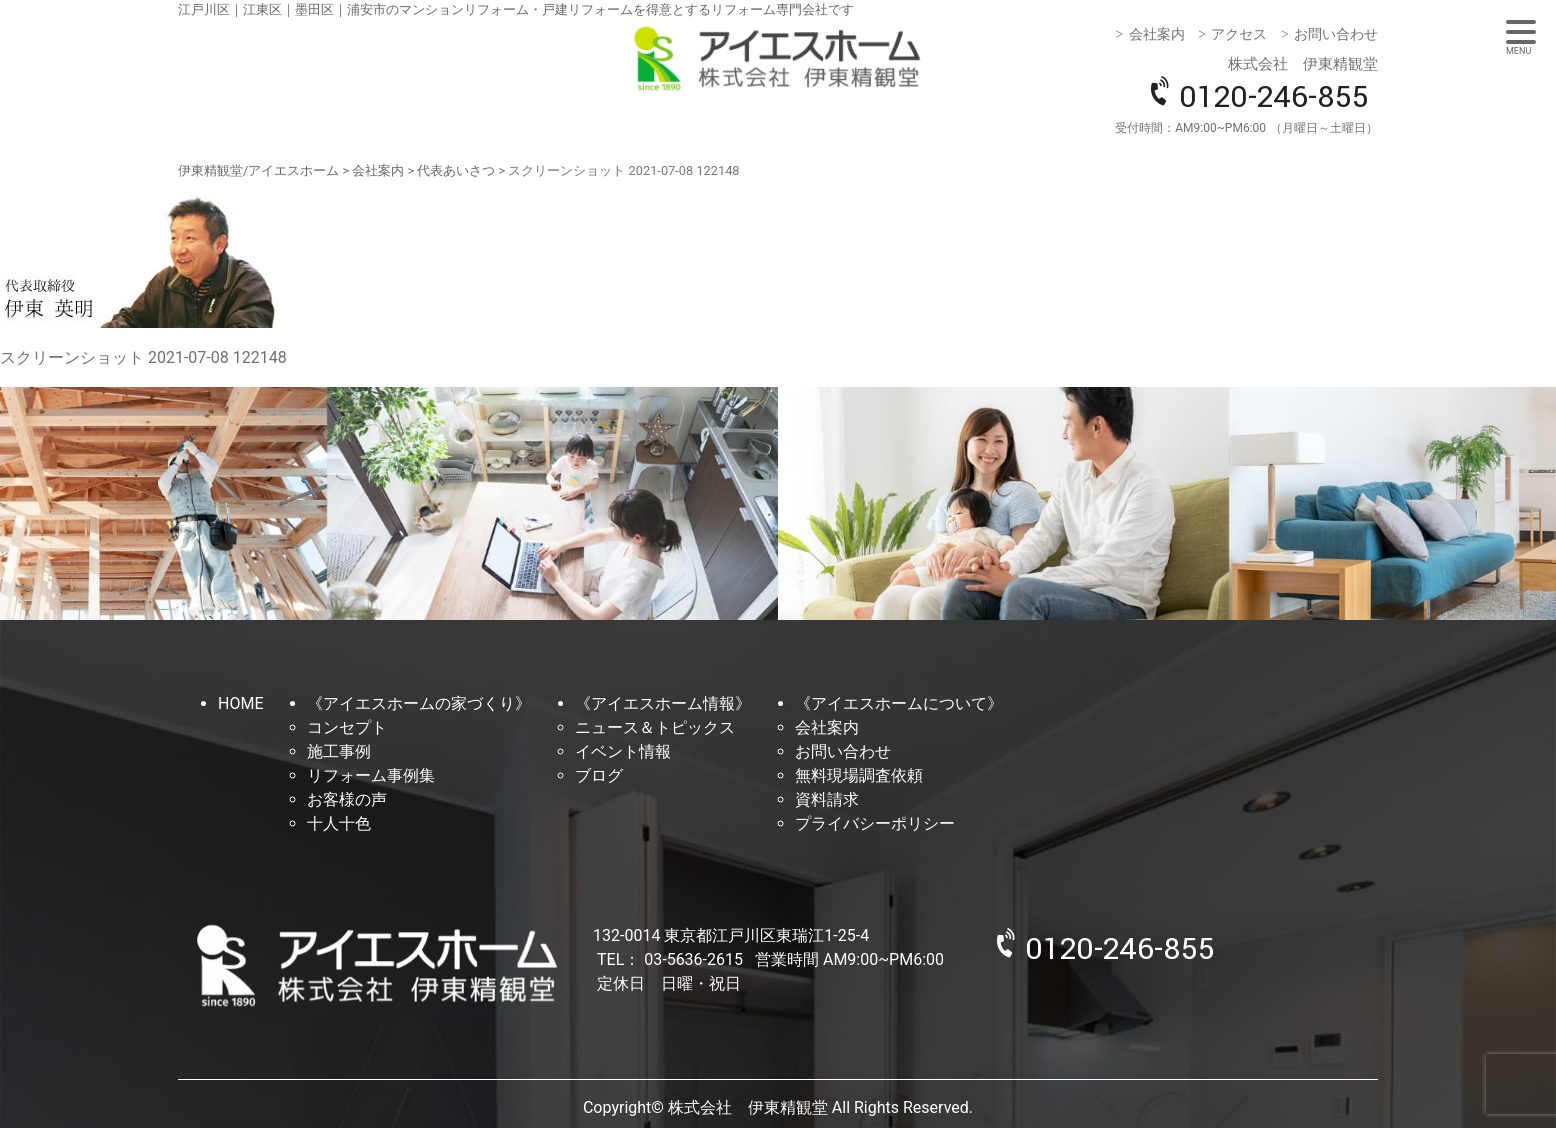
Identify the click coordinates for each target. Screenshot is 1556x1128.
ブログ (599, 775)
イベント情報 (623, 751)
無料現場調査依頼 (859, 775)
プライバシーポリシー (875, 823)
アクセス (1239, 34)
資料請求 (827, 799)
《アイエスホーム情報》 (663, 703)
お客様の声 (347, 799)
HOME (240, 703)
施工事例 (339, 751)
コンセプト (347, 727)
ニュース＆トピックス (655, 727)
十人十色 (339, 823)
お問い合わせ (1336, 34)
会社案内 (1157, 34)
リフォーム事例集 (371, 775)
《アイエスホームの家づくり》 (419, 703)
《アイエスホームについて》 (899, 703)
